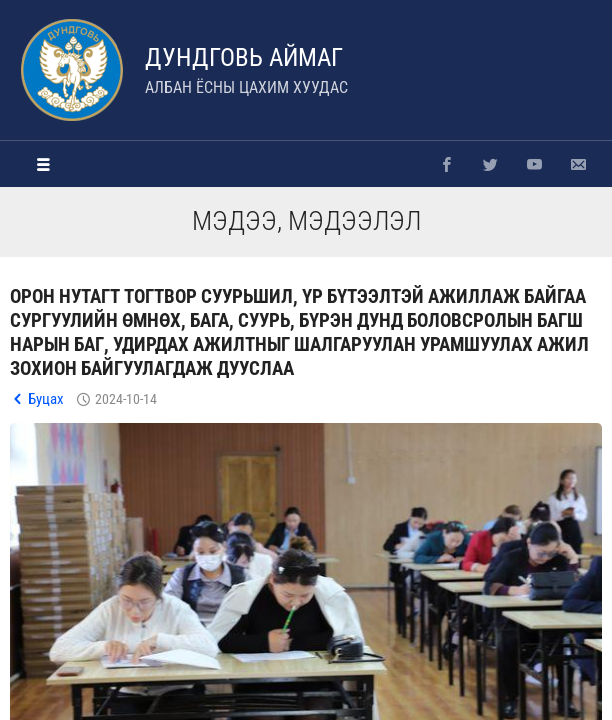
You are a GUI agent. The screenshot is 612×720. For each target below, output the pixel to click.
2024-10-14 (126, 399)
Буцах (46, 399)
